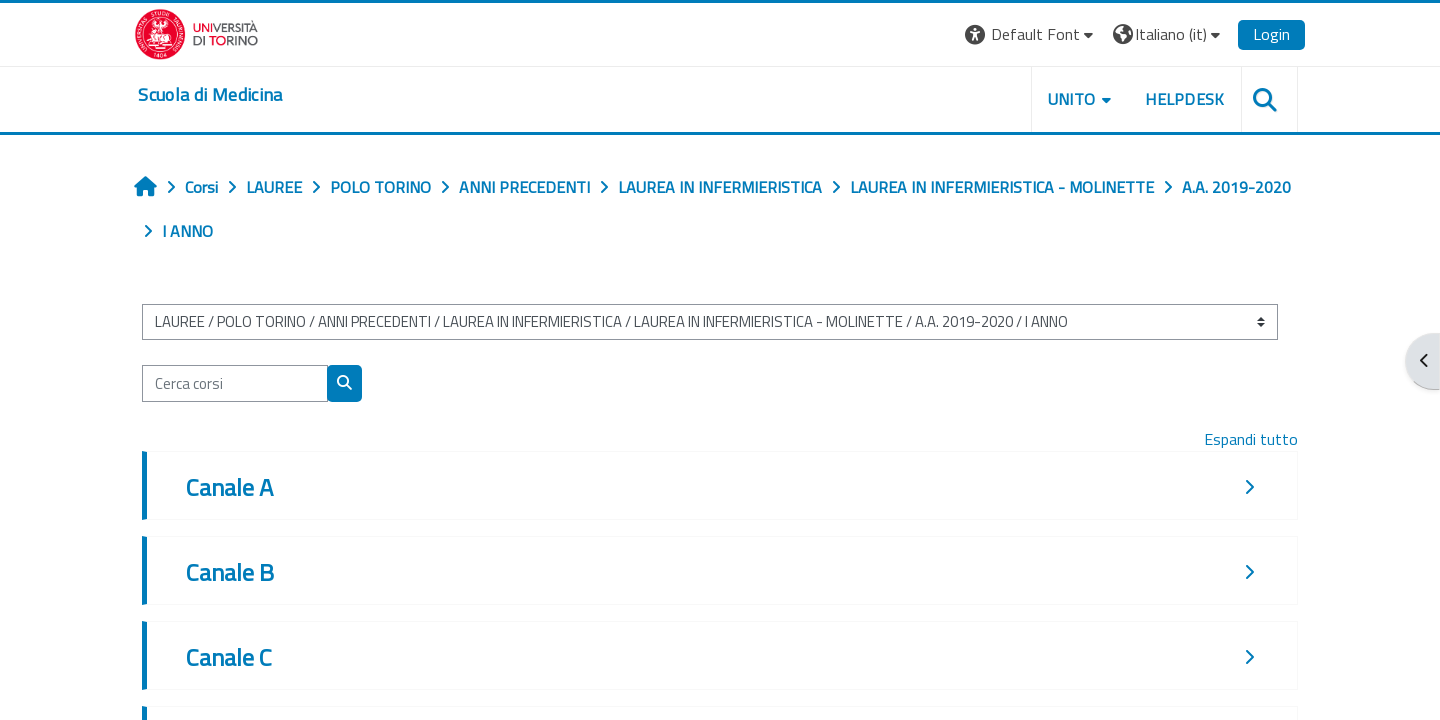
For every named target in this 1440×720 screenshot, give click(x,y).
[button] (1030, 34)
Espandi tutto (1250, 439)
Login (1270, 34)
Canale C (230, 657)
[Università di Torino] (197, 32)
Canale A (230, 487)
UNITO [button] (1071, 99)
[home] (211, 95)
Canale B (231, 572)
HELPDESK (1184, 99)
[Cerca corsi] (236, 383)
